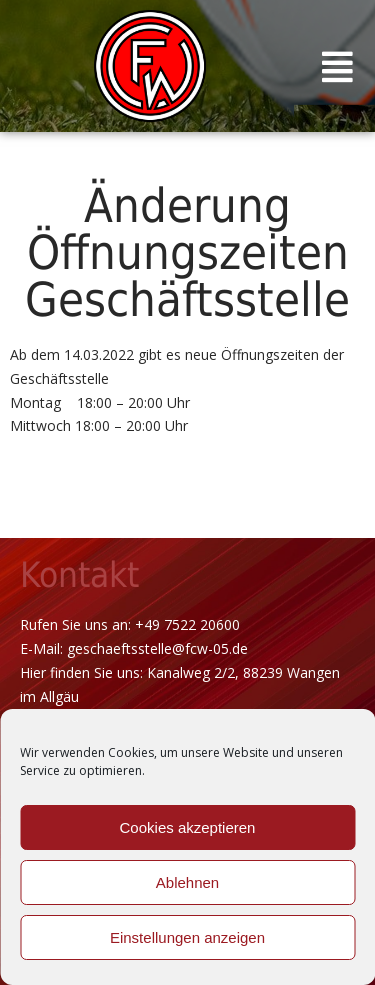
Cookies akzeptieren (188, 827)
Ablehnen (187, 882)
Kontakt (79, 575)
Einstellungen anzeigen (187, 937)
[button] (338, 66)
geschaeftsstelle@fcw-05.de (157, 648)
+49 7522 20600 (187, 624)
